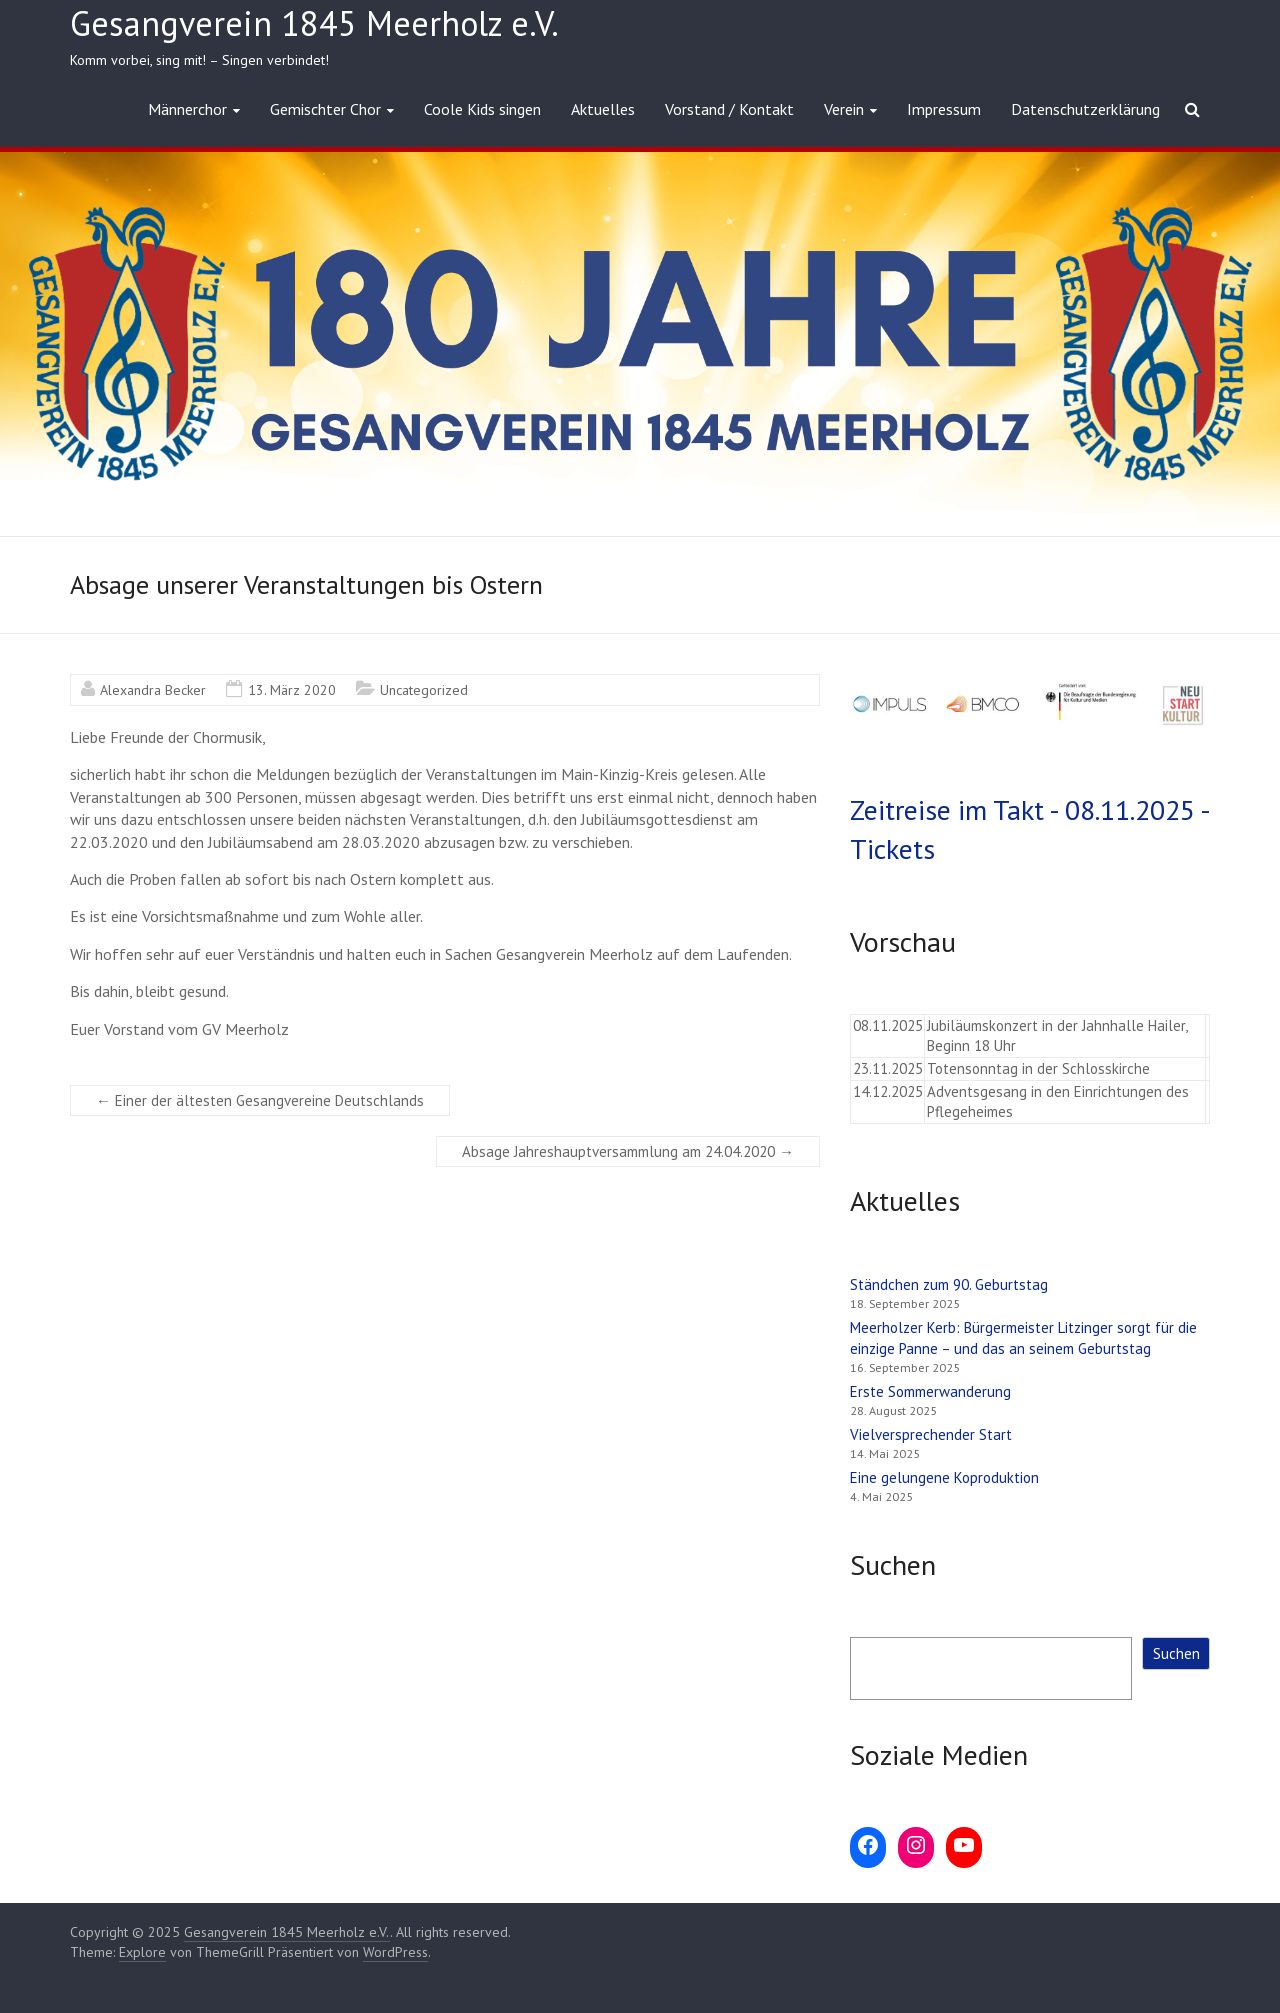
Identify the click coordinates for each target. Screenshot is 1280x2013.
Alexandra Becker (153, 690)
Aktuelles (603, 109)
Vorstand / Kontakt (729, 109)
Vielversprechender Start (931, 1434)
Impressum (944, 109)
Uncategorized (424, 690)
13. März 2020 (292, 690)
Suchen (1176, 1653)
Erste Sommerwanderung (930, 1391)
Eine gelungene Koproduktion (944, 1477)
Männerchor (187, 109)
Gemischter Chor (325, 109)
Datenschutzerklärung (1085, 109)
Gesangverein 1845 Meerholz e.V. (314, 23)
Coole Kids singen (482, 109)
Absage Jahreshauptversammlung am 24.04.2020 (628, 1151)
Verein (844, 109)
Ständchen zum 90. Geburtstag (949, 1284)
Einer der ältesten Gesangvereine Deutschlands (260, 1100)
